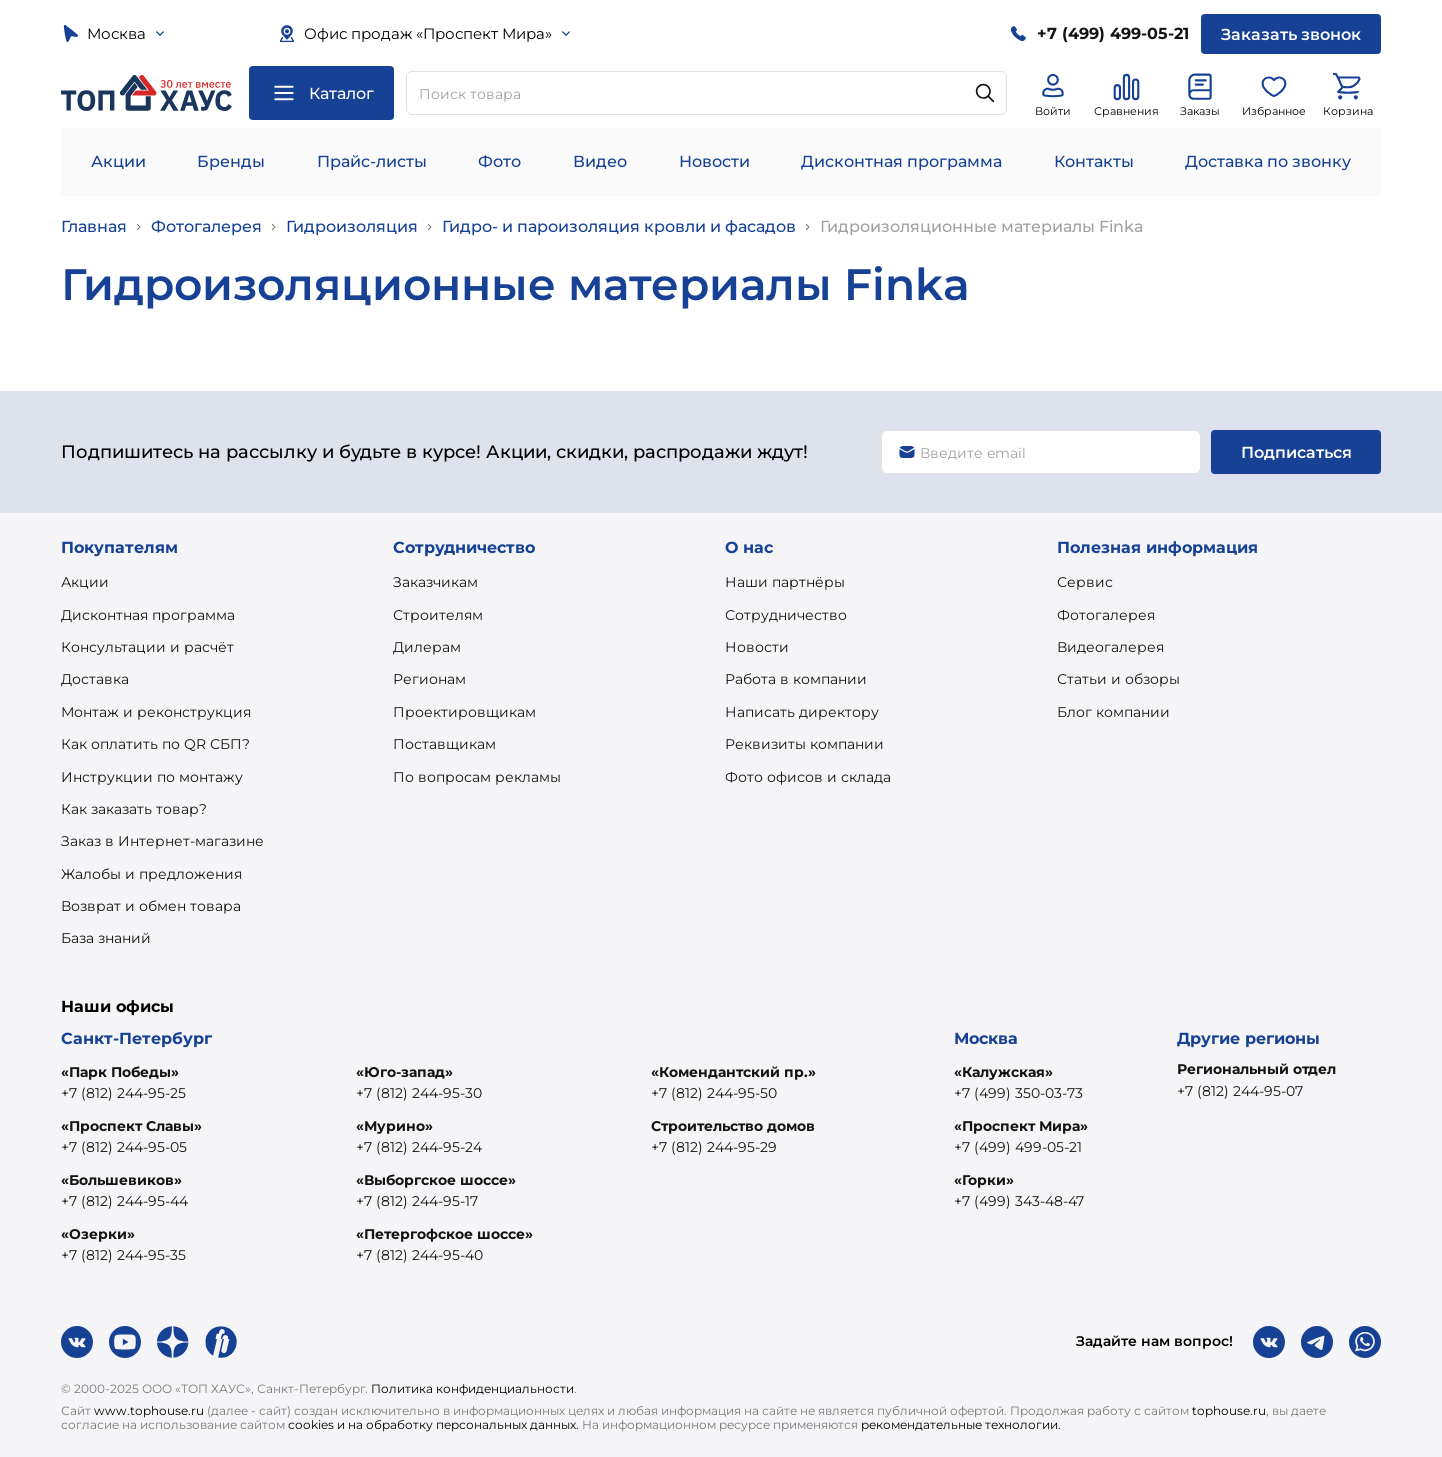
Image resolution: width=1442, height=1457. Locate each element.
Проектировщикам (464, 712)
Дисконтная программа (901, 161)
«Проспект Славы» (131, 1126)
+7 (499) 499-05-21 (1018, 1147)
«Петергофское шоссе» (444, 1234)
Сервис (1085, 582)
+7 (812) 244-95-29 (714, 1147)
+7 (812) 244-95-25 (123, 1093)
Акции (118, 161)
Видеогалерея (1110, 647)
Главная (94, 226)
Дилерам (427, 647)
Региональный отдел (1256, 1069)
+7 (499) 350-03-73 (1018, 1093)
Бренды (231, 161)
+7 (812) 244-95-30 (419, 1093)
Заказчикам (435, 582)
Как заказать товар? (134, 809)
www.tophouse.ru (149, 1410)
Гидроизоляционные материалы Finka (982, 226)
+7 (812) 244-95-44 (124, 1201)
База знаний (106, 938)
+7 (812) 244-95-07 (1240, 1091)
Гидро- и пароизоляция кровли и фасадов (619, 226)
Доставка (95, 679)
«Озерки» (98, 1234)
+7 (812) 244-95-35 (123, 1255)
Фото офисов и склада (808, 777)
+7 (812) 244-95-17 (417, 1201)
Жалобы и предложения (151, 874)
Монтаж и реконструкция (156, 712)
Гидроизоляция (352, 226)
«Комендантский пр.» (733, 1072)
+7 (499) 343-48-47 (1019, 1201)
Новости (714, 161)
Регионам (429, 679)
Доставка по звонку (1268, 161)
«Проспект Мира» (1021, 1126)
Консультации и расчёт (147, 647)
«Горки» (984, 1180)
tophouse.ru (1229, 1410)
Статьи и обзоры (1118, 679)
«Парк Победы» (120, 1072)
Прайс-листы (372, 161)
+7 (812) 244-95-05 (124, 1147)
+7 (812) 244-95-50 (714, 1093)
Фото (499, 161)
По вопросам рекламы (477, 777)
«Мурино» (394, 1126)
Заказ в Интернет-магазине (162, 841)
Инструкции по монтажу (152, 777)
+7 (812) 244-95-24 (419, 1147)
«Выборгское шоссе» (436, 1180)
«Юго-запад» (404, 1072)
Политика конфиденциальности (472, 1388)
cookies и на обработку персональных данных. (433, 1424)
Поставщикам (444, 744)
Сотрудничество (786, 615)
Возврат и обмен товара (151, 906)
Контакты (1094, 161)
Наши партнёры (785, 582)
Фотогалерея (206, 226)
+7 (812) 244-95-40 (419, 1255)
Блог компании (1113, 712)
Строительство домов (733, 1126)
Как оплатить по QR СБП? (155, 744)
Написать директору (802, 712)
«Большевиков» (121, 1180)
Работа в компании (796, 679)
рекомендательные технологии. (961, 1424)
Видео (600, 161)
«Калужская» (1003, 1072)
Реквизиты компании (804, 744)
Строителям (438, 615)
